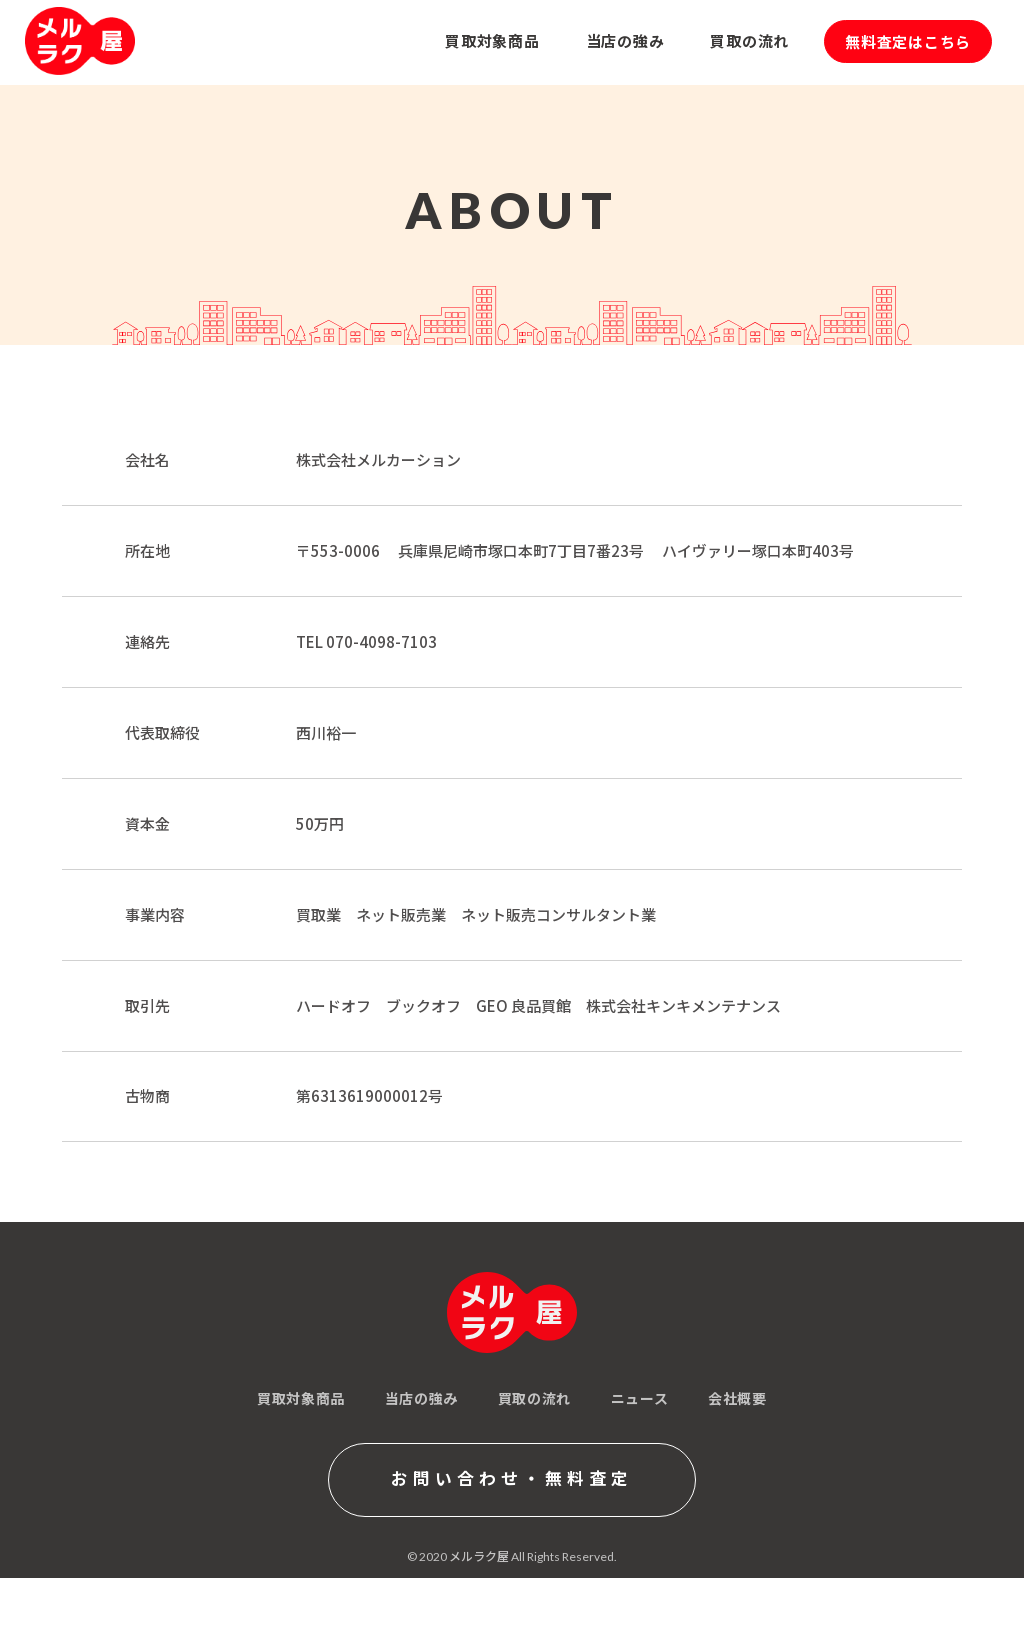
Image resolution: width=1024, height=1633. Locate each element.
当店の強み (421, 1398)
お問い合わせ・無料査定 (511, 1481)
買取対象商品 (301, 1398)
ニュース (639, 1398)
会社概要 (737, 1398)
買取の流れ (534, 1398)
